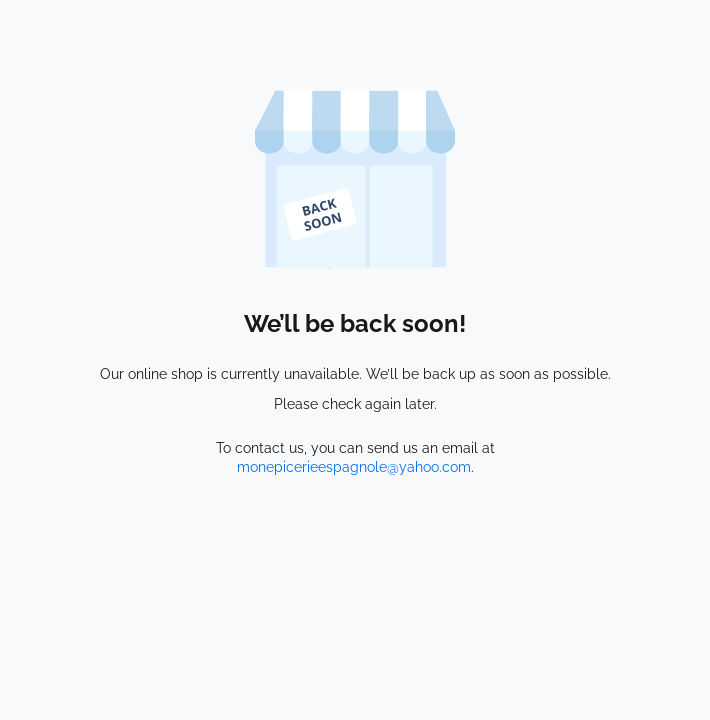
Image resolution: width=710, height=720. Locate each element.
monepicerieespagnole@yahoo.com (354, 467)
